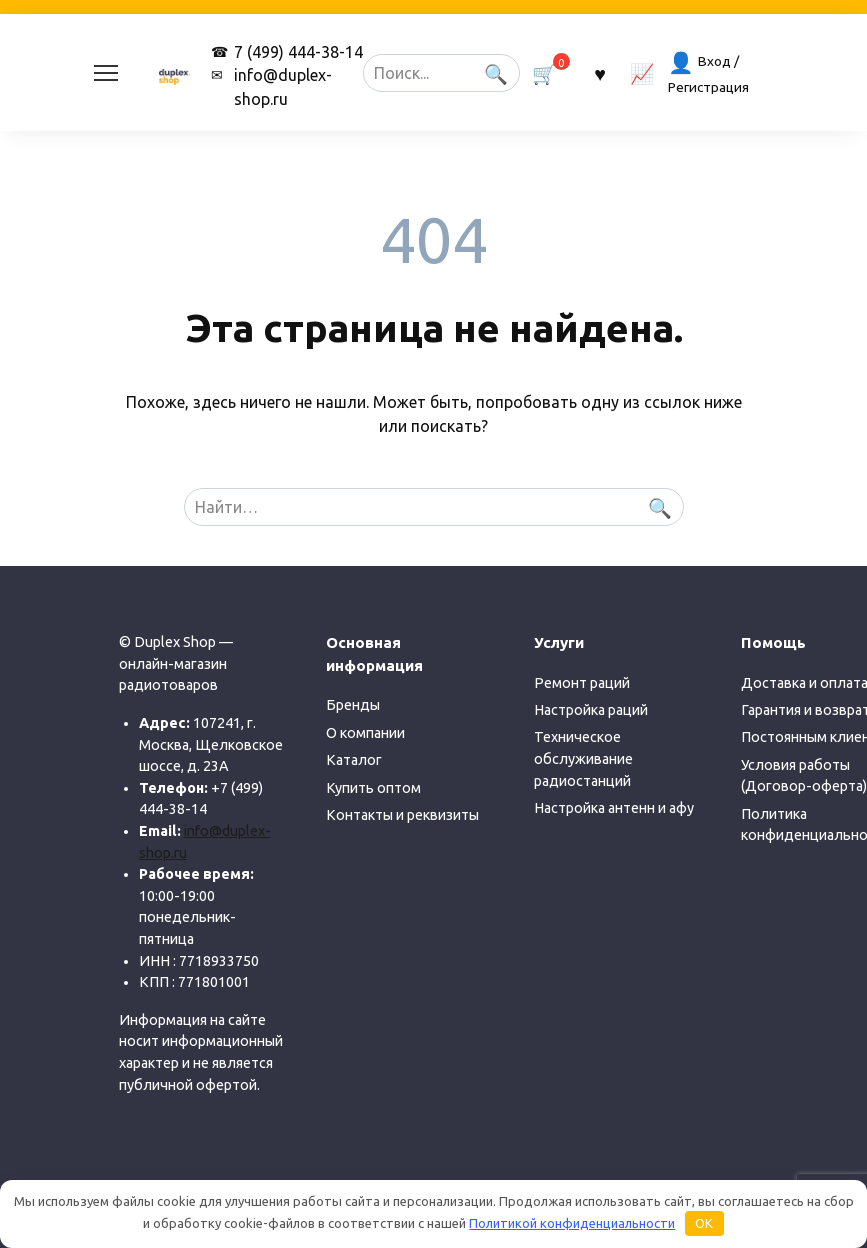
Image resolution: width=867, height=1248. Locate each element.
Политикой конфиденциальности (572, 1223)
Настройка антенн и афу (614, 808)
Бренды (353, 705)
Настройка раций (591, 710)
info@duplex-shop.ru (283, 87)
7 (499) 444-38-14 (298, 52)
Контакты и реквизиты (402, 815)
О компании (365, 733)
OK (704, 1223)
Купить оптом (373, 788)
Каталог (354, 760)
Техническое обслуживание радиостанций (583, 758)
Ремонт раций (582, 683)
